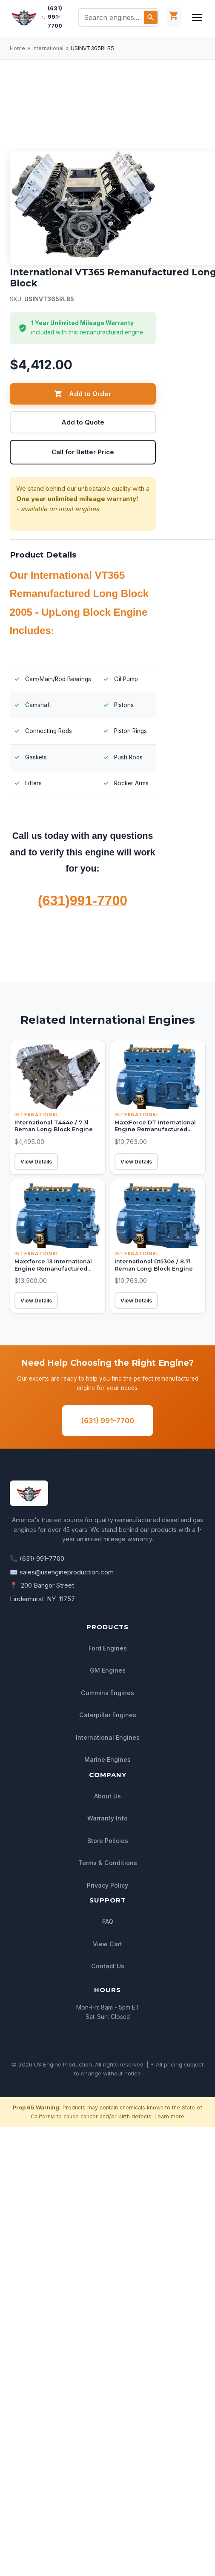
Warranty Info (107, 1818)
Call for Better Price (83, 452)
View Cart (107, 1944)
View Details (36, 1161)
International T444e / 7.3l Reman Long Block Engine (53, 1126)
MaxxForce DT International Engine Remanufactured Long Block (155, 1129)
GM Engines (108, 1670)
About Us (107, 1796)
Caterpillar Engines (107, 1715)
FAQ (107, 1921)
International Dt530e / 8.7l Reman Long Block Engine (154, 1265)
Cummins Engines (107, 1692)
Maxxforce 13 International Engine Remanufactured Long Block (53, 1268)
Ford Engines (108, 1648)
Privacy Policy (107, 1885)
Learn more (169, 2116)
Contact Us (107, 1966)
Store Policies (107, 1840)
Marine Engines (107, 1760)
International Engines (108, 1737)
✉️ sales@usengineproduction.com (62, 1572)
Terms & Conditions (107, 1863)
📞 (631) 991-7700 (37, 1559)
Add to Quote (82, 422)
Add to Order (83, 394)
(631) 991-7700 (55, 17)
